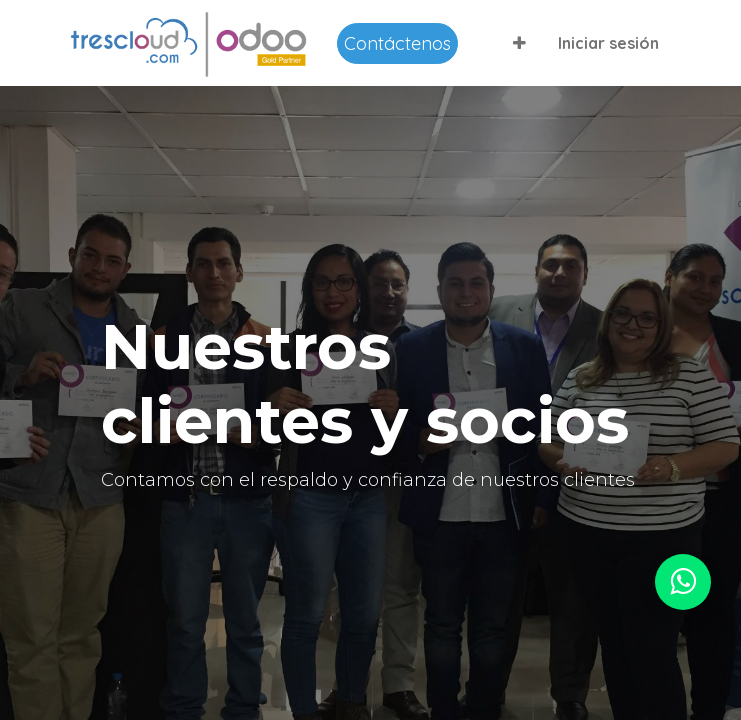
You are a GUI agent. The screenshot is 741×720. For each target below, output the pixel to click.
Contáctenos (397, 43)
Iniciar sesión (608, 43)
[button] (519, 43)
